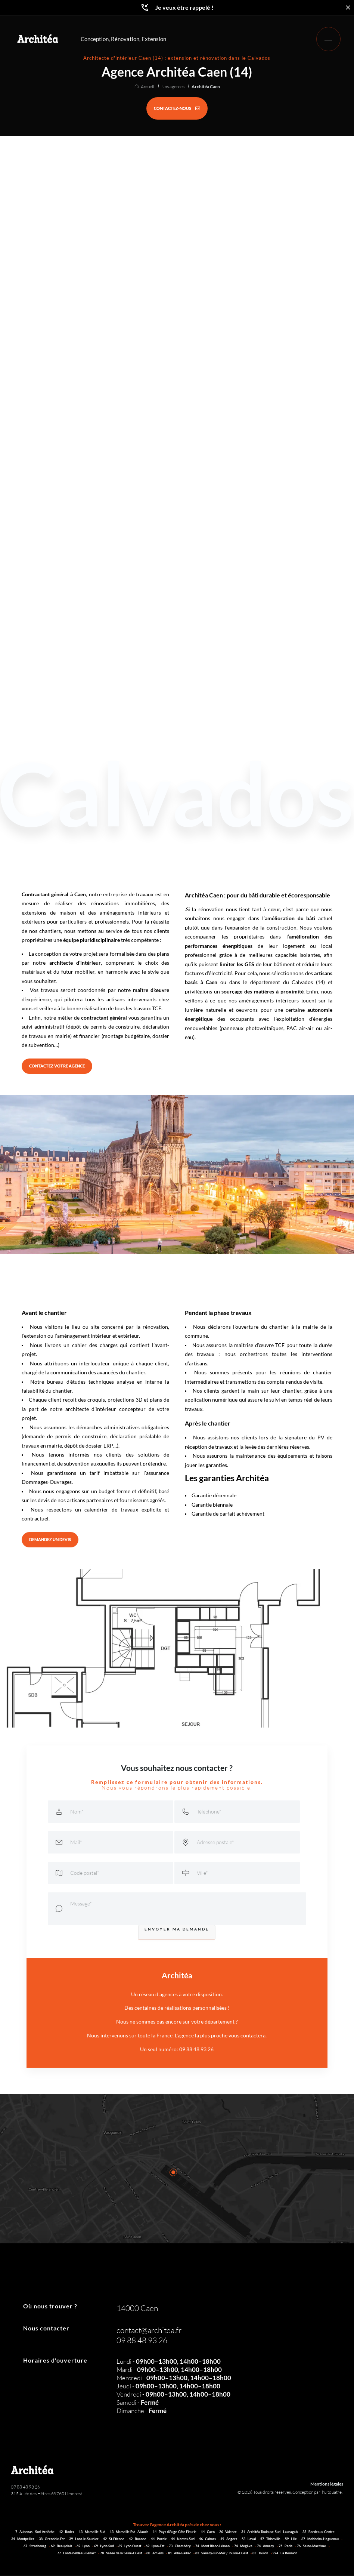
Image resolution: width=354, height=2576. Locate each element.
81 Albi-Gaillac (180, 2554)
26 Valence (228, 2533)
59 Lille (291, 2540)
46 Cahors (208, 2540)
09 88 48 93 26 (25, 2488)
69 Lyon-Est (155, 2547)
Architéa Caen (206, 86)
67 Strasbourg (35, 2547)
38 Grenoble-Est (52, 2540)
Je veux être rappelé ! (177, 7)
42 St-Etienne (114, 2540)
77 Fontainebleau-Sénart (76, 2554)
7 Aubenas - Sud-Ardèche (35, 2533)
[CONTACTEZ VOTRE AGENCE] (62, 1067)
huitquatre (332, 2493)
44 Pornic (159, 2540)
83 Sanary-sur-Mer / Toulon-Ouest (222, 2554)
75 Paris (286, 2547)
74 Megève (243, 2547)
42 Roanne (138, 2540)
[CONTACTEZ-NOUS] (177, 108)
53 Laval (249, 2540)
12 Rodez (67, 2533)
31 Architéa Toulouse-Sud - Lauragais (270, 2533)
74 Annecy (266, 2547)
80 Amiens (155, 2554)
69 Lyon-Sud (104, 2547)
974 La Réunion (285, 2554)
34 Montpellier (23, 2540)
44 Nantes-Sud (183, 2540)
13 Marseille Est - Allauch (129, 2533)
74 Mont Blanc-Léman (212, 2547)
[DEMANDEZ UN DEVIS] (54, 1541)
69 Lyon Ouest (130, 2547)
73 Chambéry (180, 2547)
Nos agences (172, 86)
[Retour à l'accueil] (39, 40)
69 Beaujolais (62, 2547)
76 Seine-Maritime (312, 2547)
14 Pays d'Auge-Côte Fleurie (175, 2533)
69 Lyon (83, 2547)
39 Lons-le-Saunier (84, 2540)
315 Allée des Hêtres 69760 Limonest (46, 2495)
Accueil (147, 86)
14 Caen (208, 2533)
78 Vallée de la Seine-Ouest (121, 2554)
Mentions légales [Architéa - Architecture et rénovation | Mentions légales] (326, 2485)
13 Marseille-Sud (92, 2533)
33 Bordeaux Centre (318, 2533)
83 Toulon (260, 2554)
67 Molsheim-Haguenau (320, 2540)
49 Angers (229, 2540)
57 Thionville (270, 2540)
